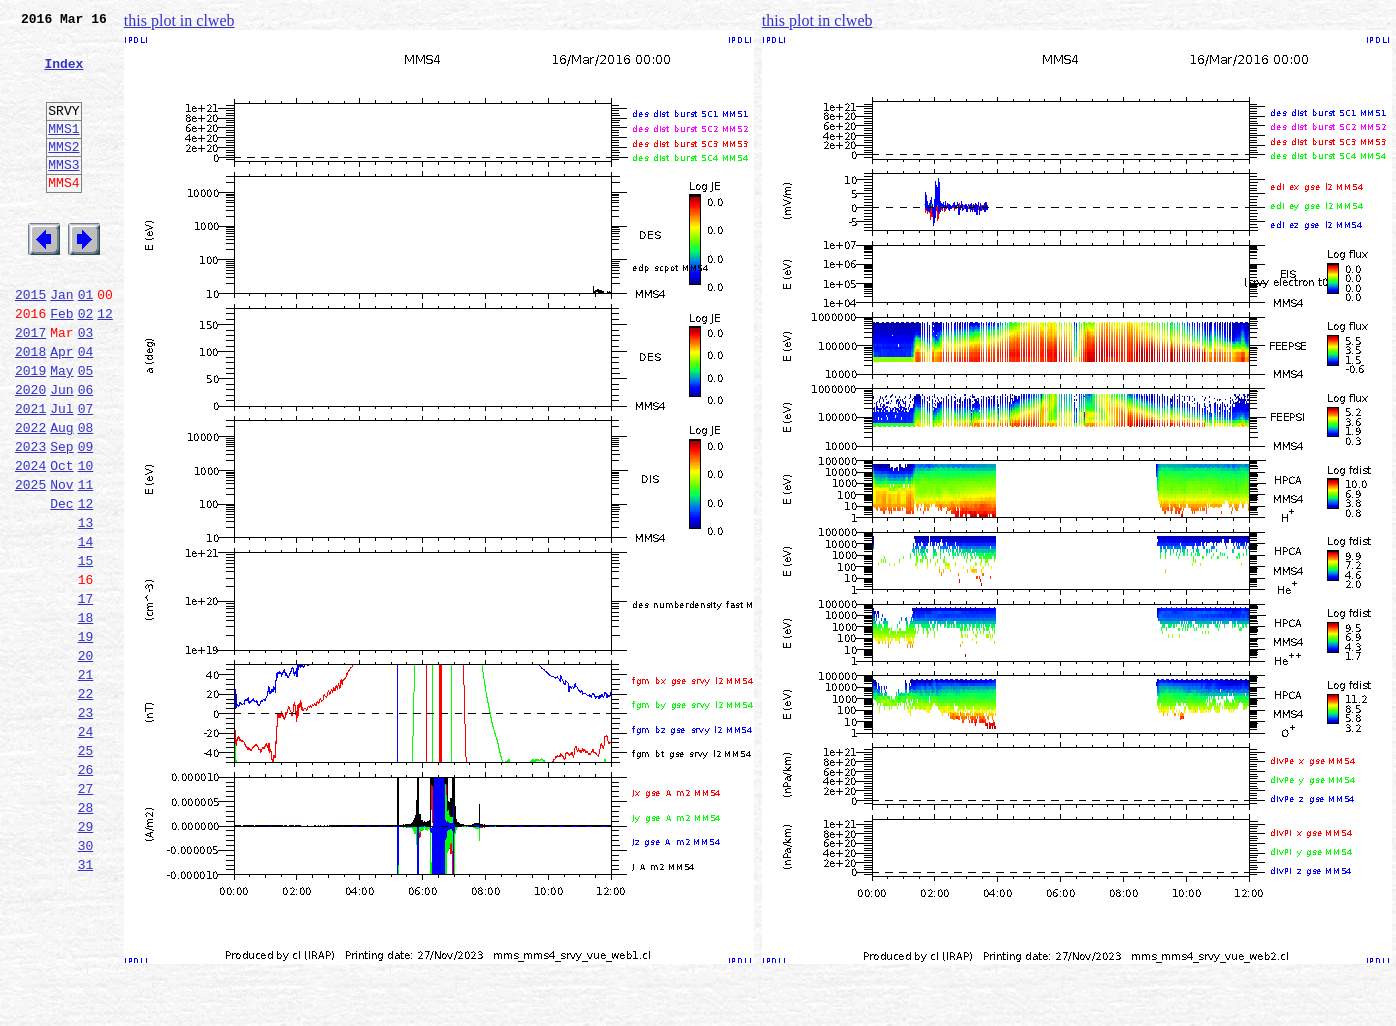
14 (86, 628)
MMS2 (63, 173)
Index (63, 75)
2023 (30, 518)
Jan (61, 342)
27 (86, 914)
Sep (61, 518)
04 (86, 408)
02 (86, 364)
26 (86, 892)
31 (86, 1002)
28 (86, 936)
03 (86, 386)
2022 (30, 496)
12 (105, 364)
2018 (30, 408)
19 (86, 738)
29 (86, 958)
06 (86, 452)
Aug (61, 496)
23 (86, 826)
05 (86, 430)
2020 (30, 452)
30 (86, 980)
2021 (30, 474)
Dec (61, 584)
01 (86, 342)
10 (86, 540)
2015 (30, 342)
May (61, 430)
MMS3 (63, 194)
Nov (61, 562)
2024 (30, 540)
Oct (61, 540)
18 (86, 716)
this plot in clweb (179, 20)
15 (86, 650)
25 (86, 870)
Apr (61, 408)
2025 (30, 562)
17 (86, 694)
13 (86, 606)
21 (86, 782)
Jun (61, 452)
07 (86, 474)
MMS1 (63, 152)
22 (86, 804)
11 (86, 562)
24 (86, 848)
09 (86, 518)
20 (86, 760)
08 (86, 496)
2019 (30, 430)
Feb (61, 364)
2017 (30, 386)
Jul (61, 474)
